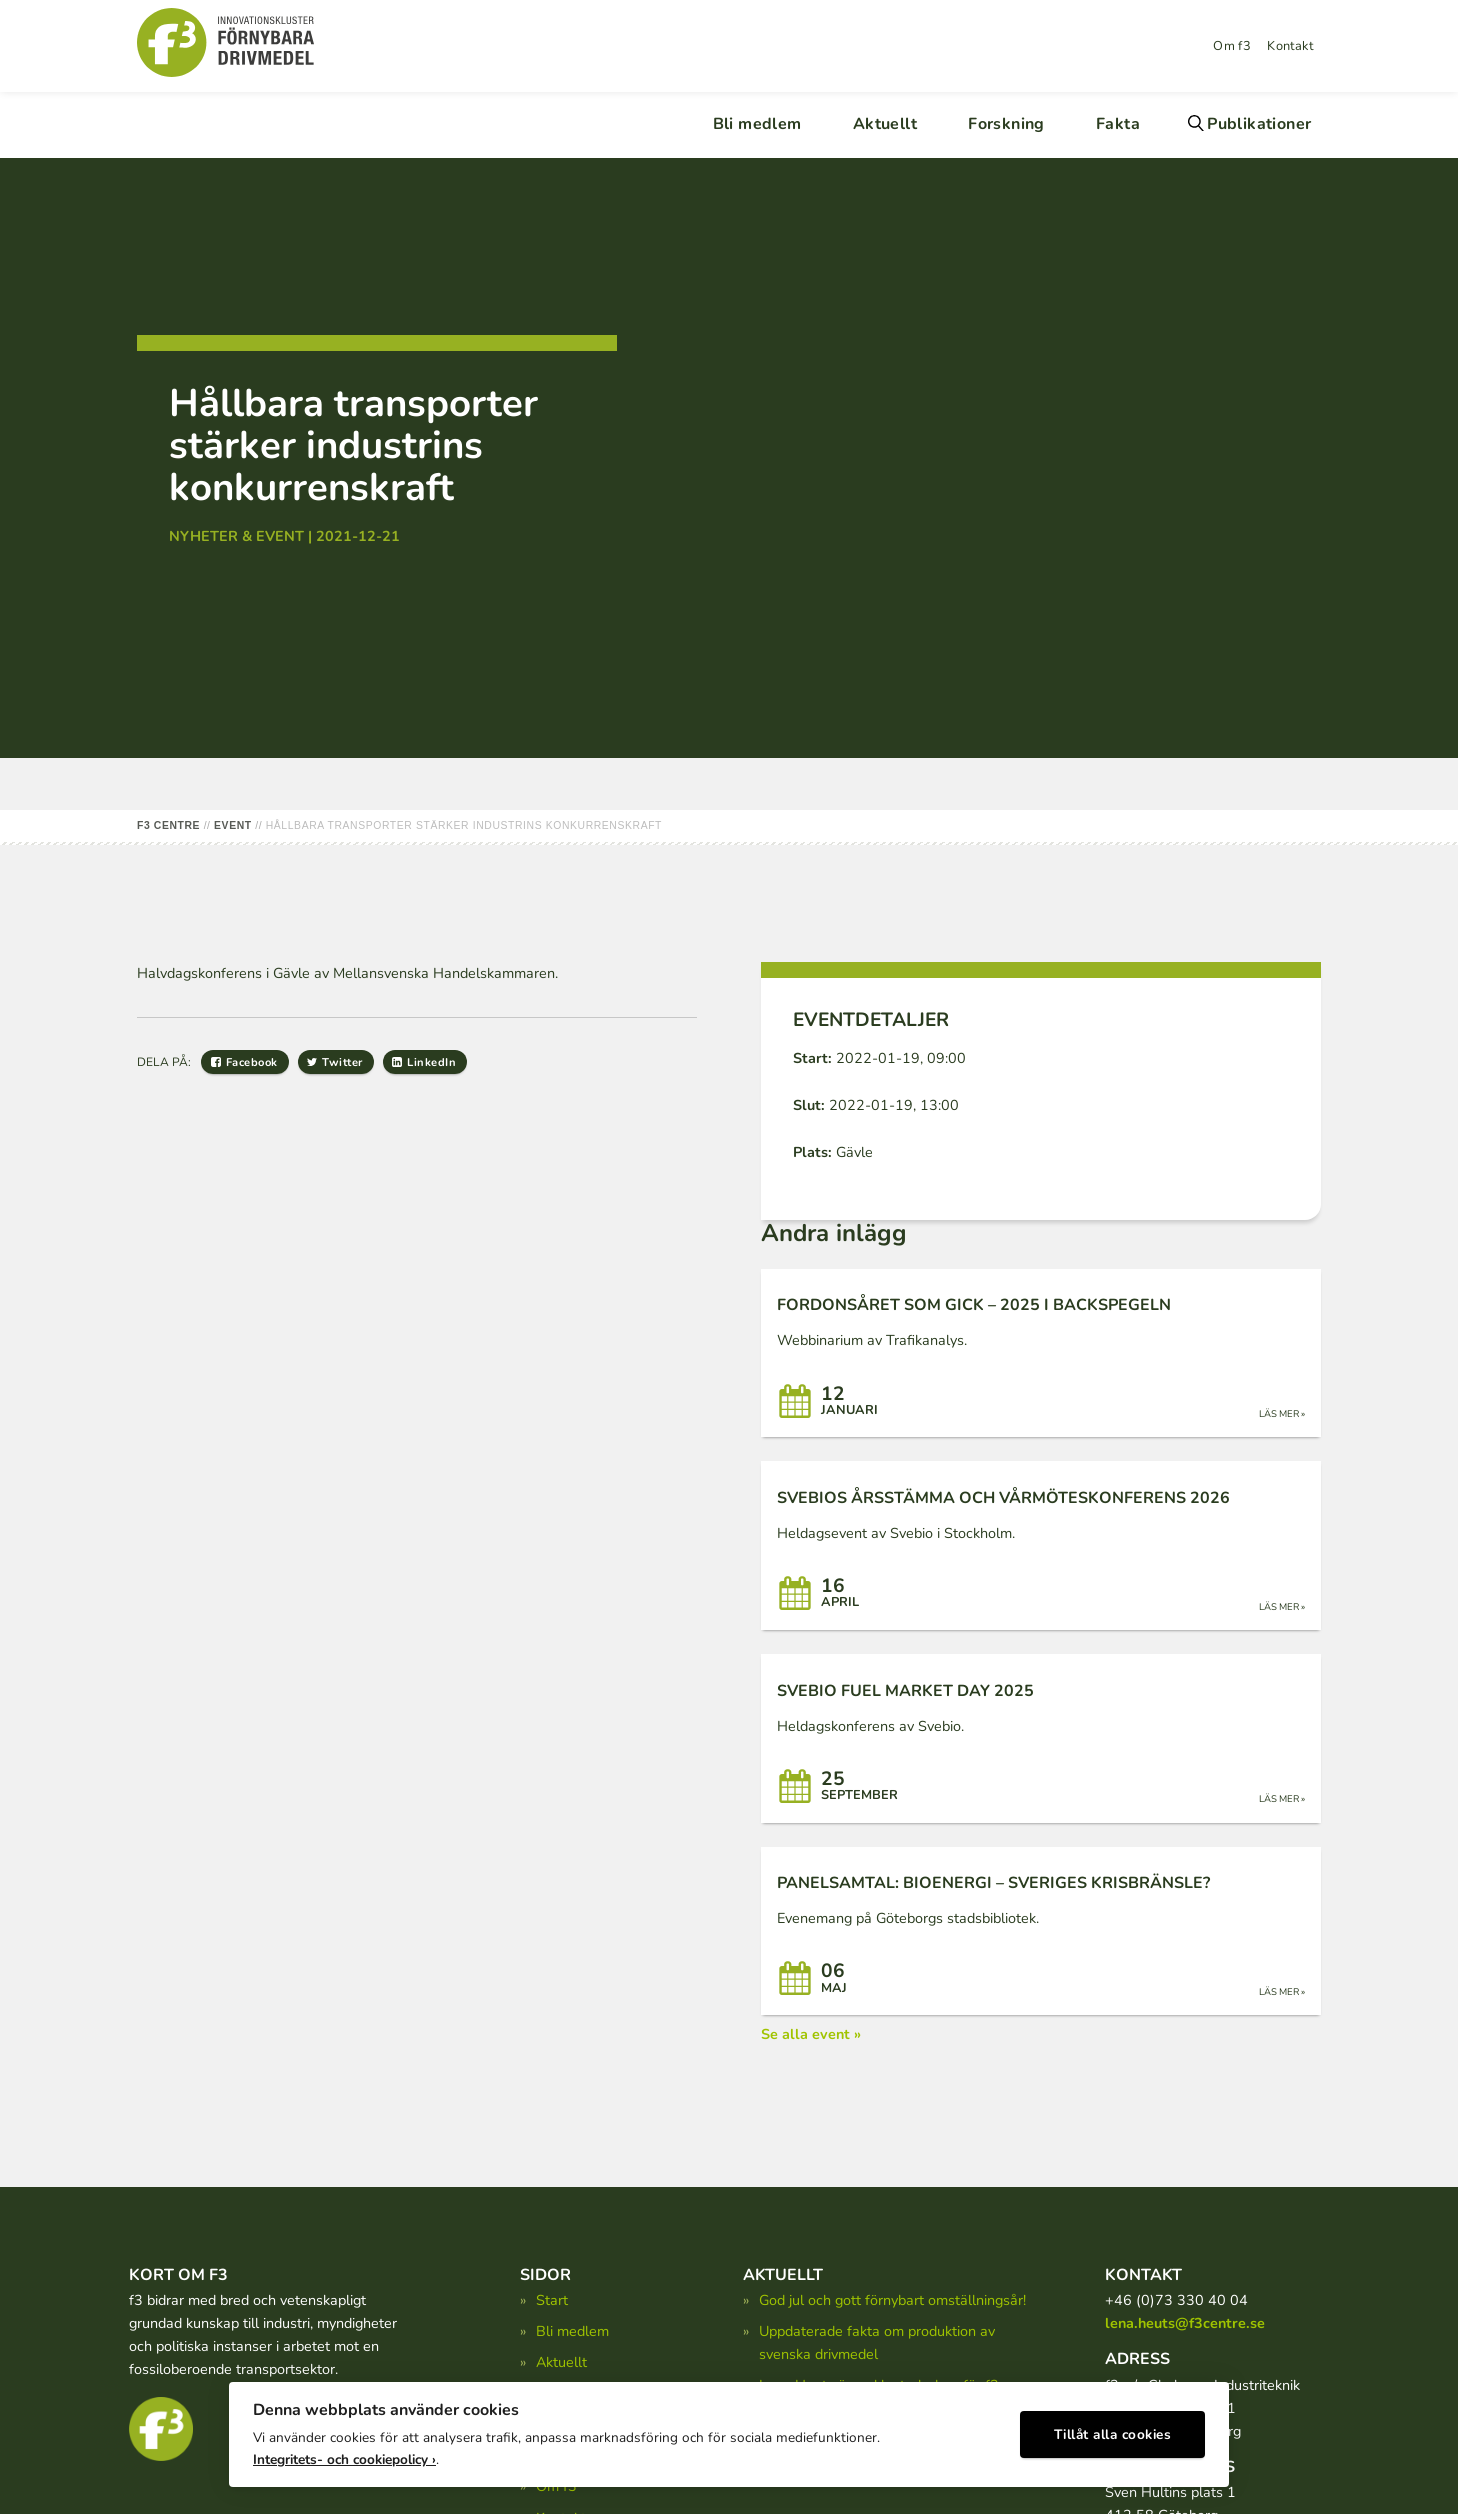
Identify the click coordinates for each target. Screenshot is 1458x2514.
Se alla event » (811, 2034)
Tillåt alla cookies (1113, 2429)
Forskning (1006, 124)
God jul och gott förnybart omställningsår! (892, 2300)
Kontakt (1290, 46)
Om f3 (1232, 46)
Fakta (1118, 124)
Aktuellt (885, 124)
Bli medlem (757, 124)
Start (552, 2300)
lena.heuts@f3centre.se (1185, 2323)
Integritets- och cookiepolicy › (344, 2454)
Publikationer (1259, 124)
